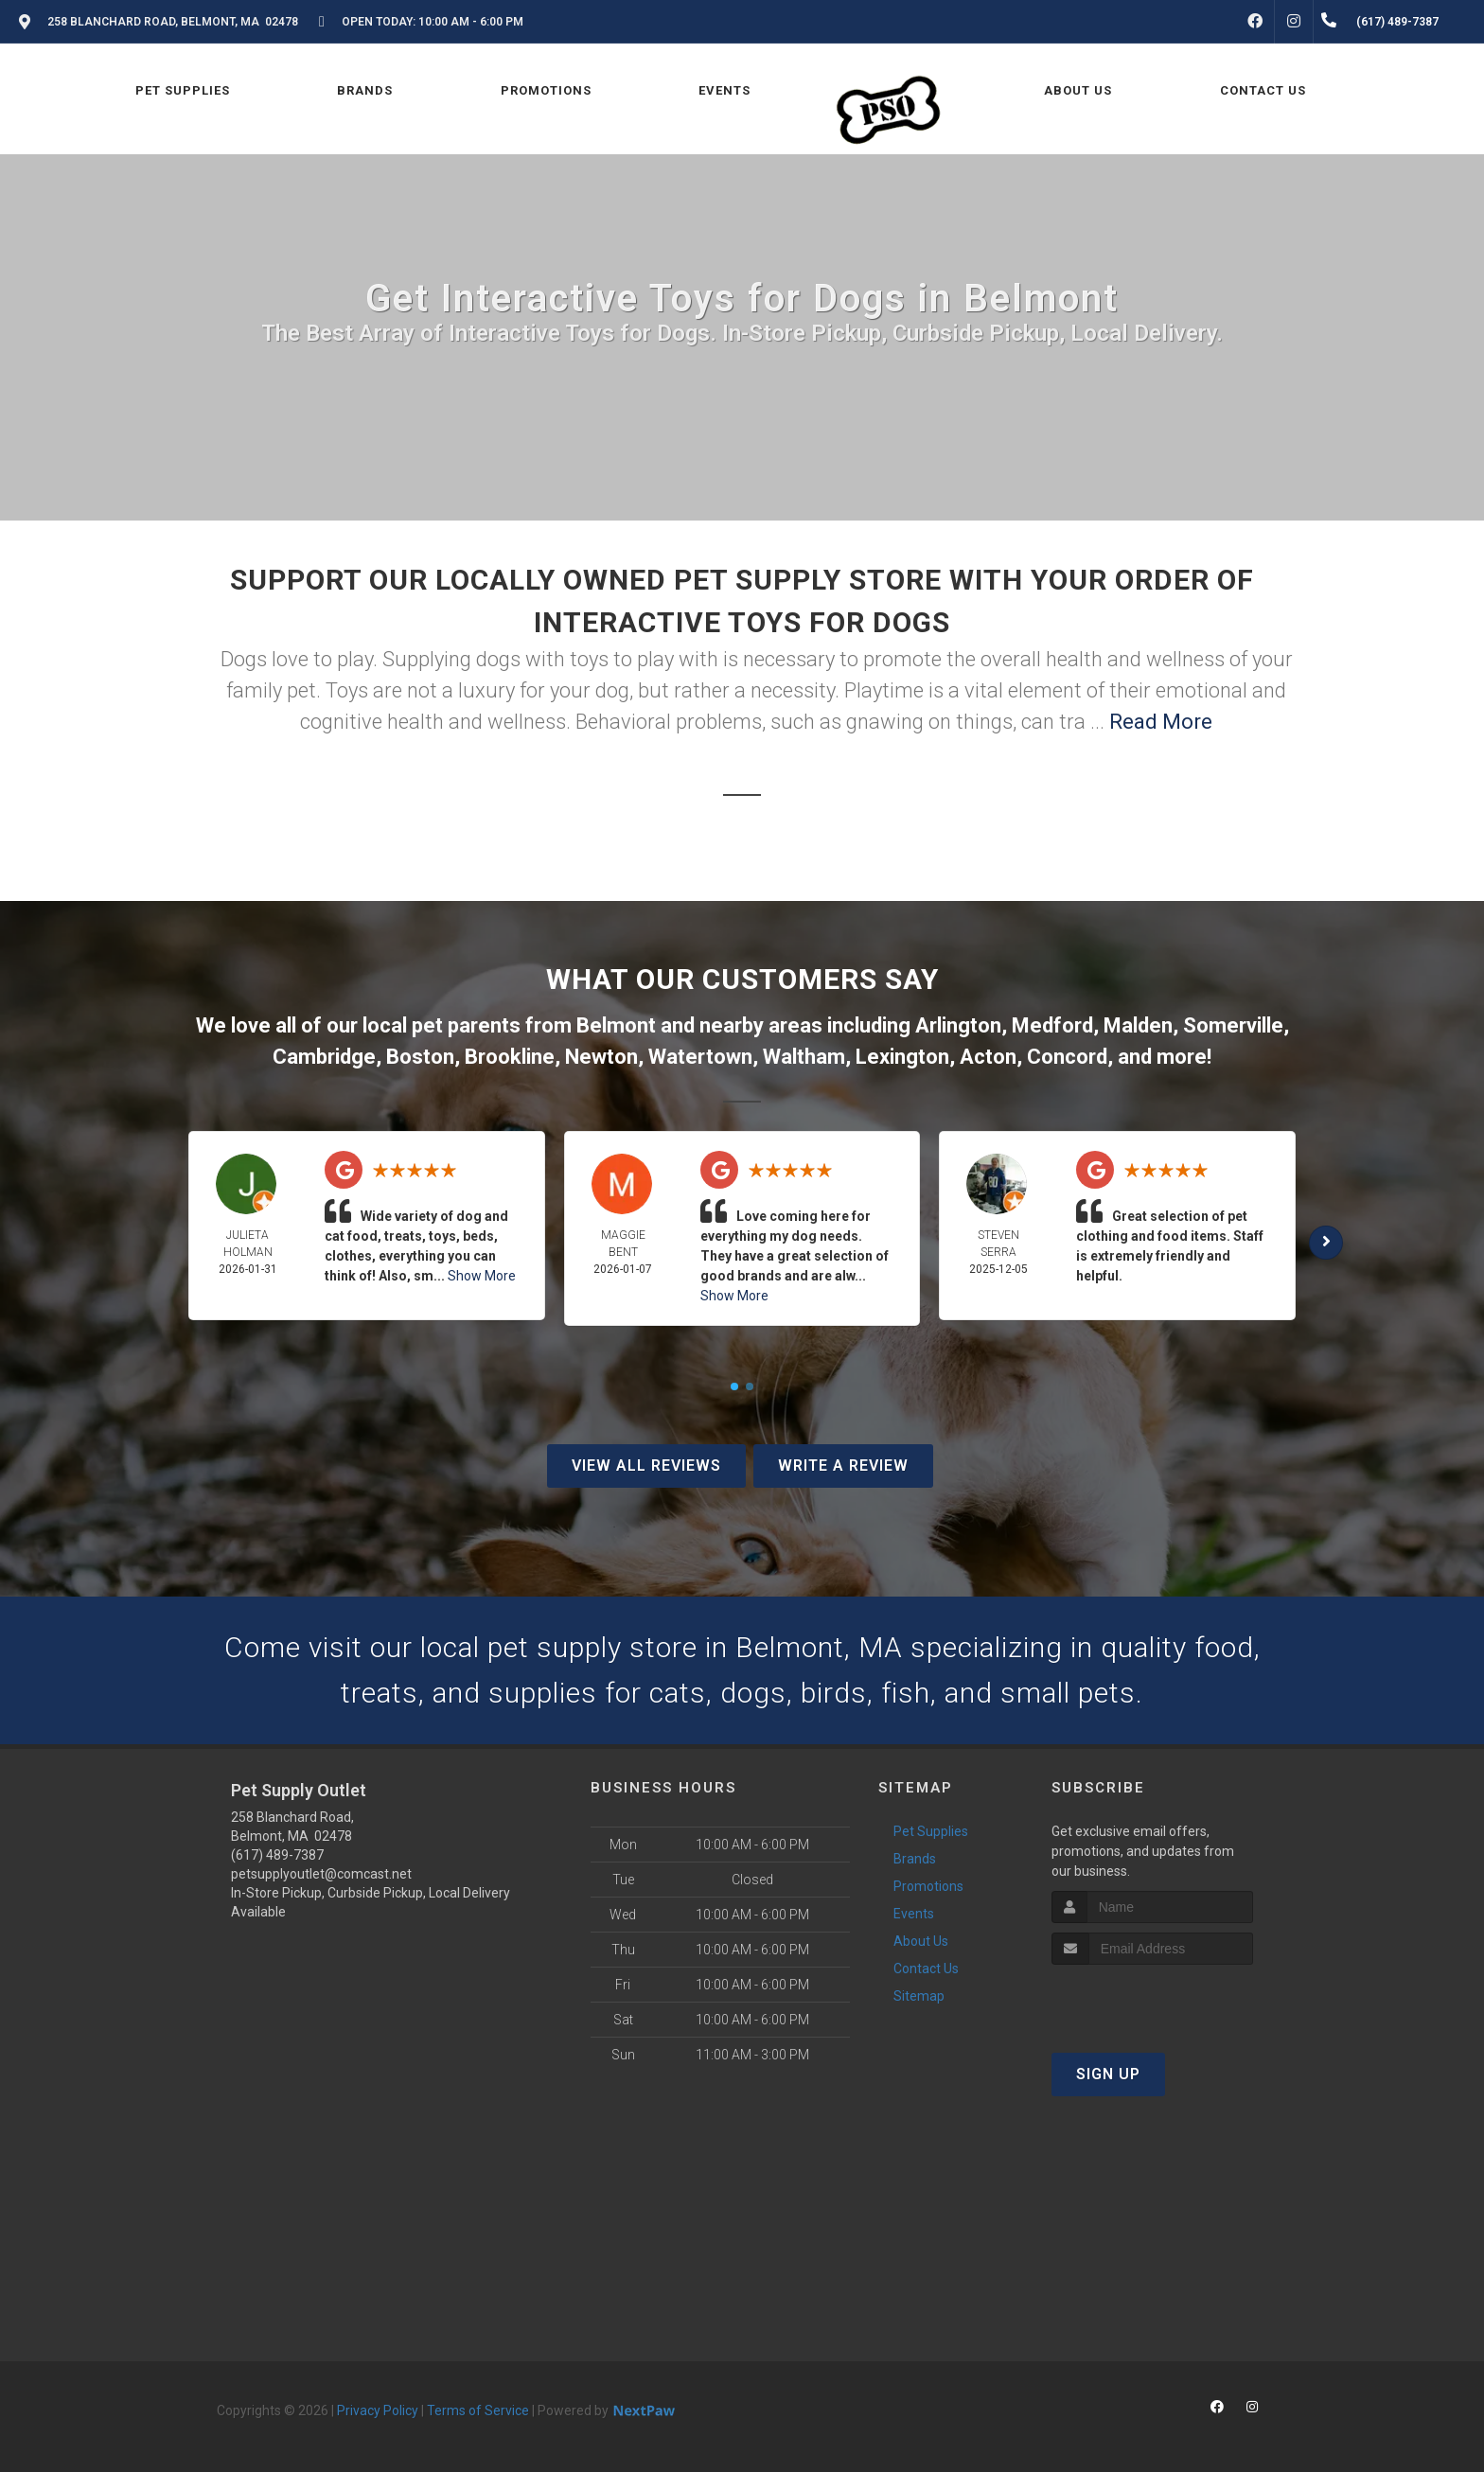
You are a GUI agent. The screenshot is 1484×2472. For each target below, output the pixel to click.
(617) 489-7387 (277, 1855)
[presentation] (1152, 2000)
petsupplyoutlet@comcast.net (321, 1873)
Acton (988, 1056)
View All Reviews (646, 1465)
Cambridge (324, 1056)
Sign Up (1108, 2074)
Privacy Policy (377, 2410)
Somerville (1233, 1025)
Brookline (510, 1056)
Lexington (902, 1056)
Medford (1052, 1025)
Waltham (804, 1056)
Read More (1160, 721)
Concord (1067, 1056)
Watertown (700, 1056)
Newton (601, 1056)
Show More (482, 1275)
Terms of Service (478, 2410)
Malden (1138, 1025)
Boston (420, 1056)
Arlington (958, 1025)
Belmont (616, 1025)
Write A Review (843, 1465)
